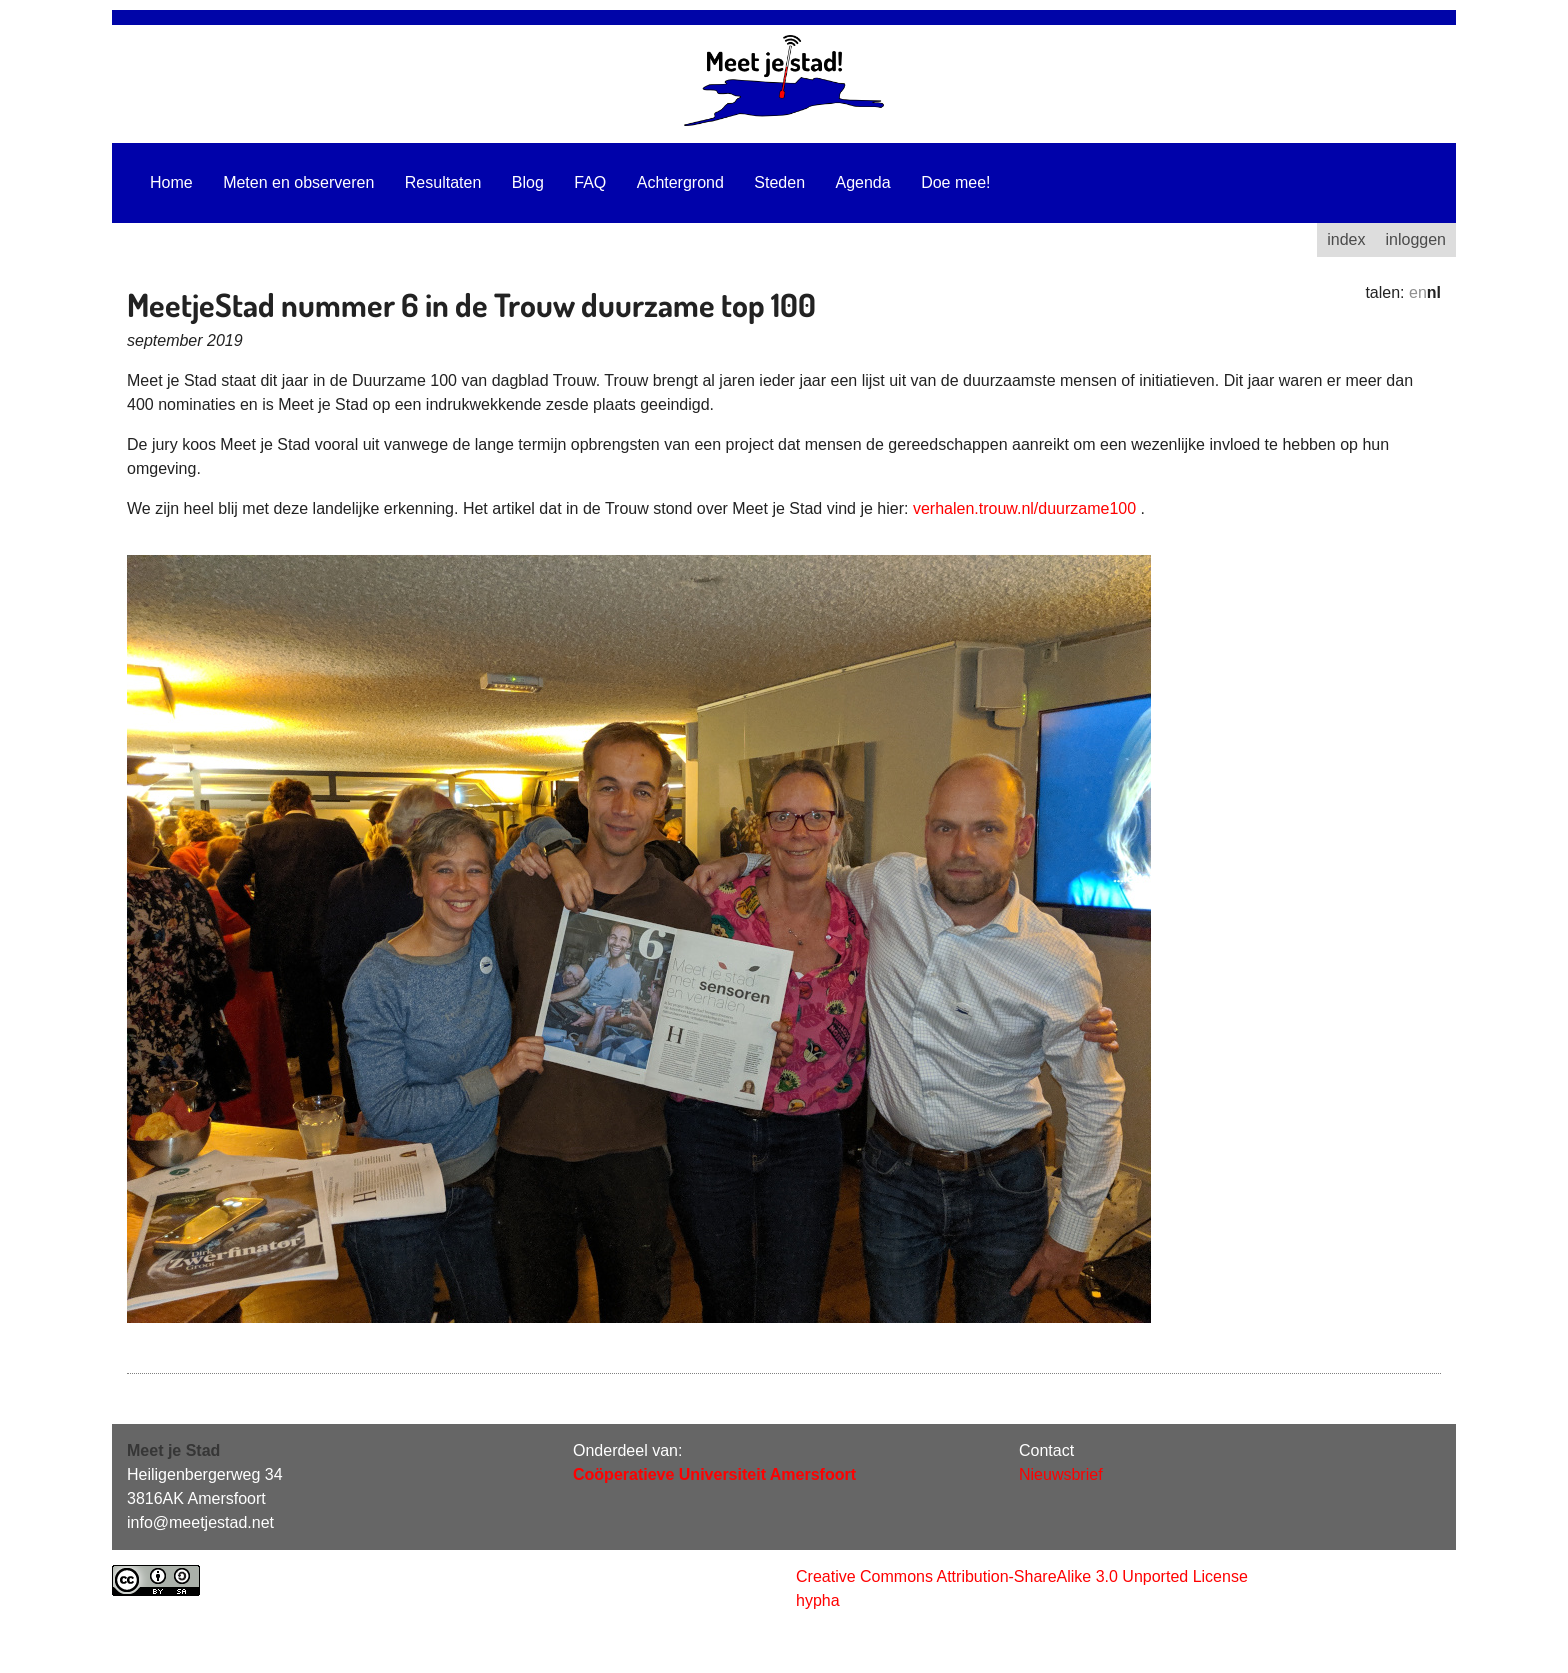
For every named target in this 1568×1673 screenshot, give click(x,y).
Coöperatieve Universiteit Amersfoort (714, 1474)
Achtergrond (680, 182)
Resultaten (443, 182)
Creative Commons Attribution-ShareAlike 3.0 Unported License (1022, 1576)
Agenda (863, 182)
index (1346, 239)
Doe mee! (955, 182)
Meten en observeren (298, 182)
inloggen (1416, 239)
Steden (779, 182)
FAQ (590, 182)
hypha (818, 1600)
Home (171, 182)
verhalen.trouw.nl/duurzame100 (1024, 508)
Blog (528, 182)
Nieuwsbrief (1061, 1474)
